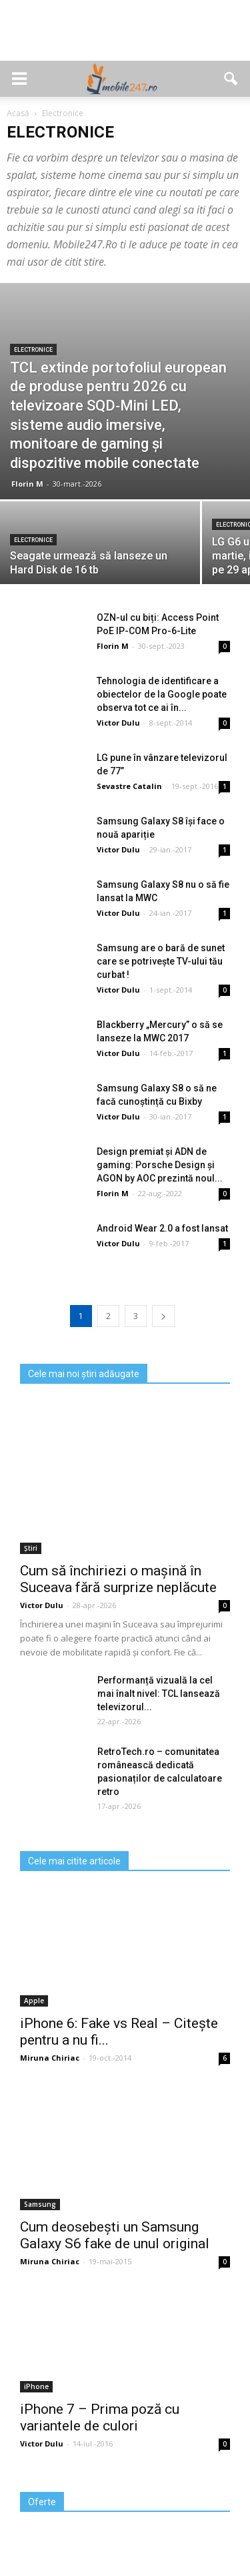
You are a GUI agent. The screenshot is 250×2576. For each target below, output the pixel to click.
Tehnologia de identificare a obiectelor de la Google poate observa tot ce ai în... (162, 694)
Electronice (33, 349)
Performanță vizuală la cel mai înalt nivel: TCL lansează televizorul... (158, 1693)
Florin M (27, 484)
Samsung (40, 2204)
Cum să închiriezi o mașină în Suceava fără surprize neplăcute (118, 1579)
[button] (231, 79)
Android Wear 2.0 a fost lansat (162, 1228)
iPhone (36, 2386)
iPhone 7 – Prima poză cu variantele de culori (99, 2417)
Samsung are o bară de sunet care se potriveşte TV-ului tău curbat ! (161, 961)
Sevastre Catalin (129, 786)
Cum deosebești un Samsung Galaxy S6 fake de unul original (114, 2235)
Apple (34, 2000)
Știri (30, 1548)
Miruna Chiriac (49, 2058)
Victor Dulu (118, 723)
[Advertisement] (125, 37)
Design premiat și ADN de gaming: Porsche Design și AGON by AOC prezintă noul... (160, 1165)
